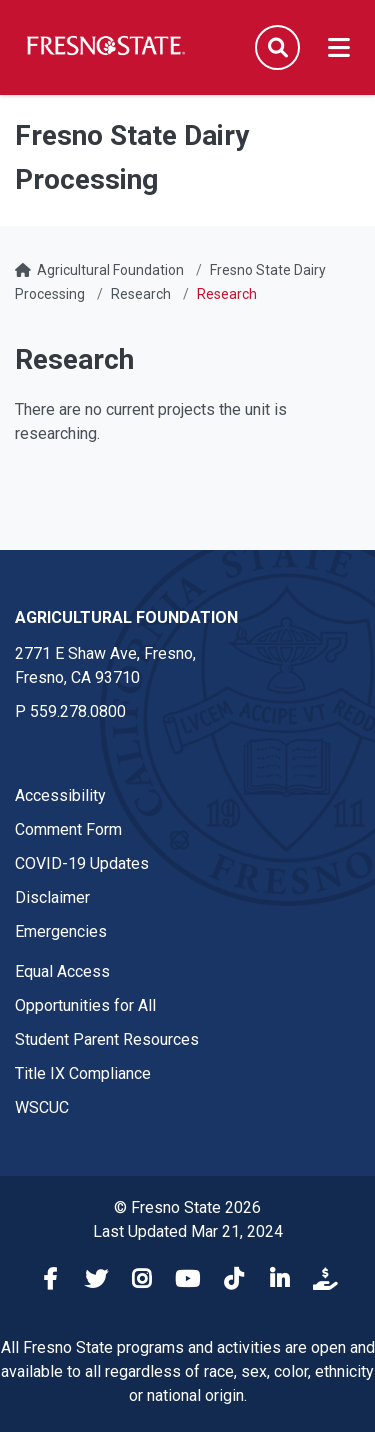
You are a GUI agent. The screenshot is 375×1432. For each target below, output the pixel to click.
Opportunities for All (85, 1005)
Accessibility (60, 795)
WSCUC (42, 1107)
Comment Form (68, 829)
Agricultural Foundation (110, 270)
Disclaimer (52, 897)
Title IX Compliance (83, 1073)
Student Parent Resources (107, 1039)
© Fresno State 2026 (187, 1207)
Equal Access (62, 971)
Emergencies (61, 931)
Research (141, 294)
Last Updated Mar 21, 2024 (188, 1231)
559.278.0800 (78, 711)
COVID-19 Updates (82, 863)
